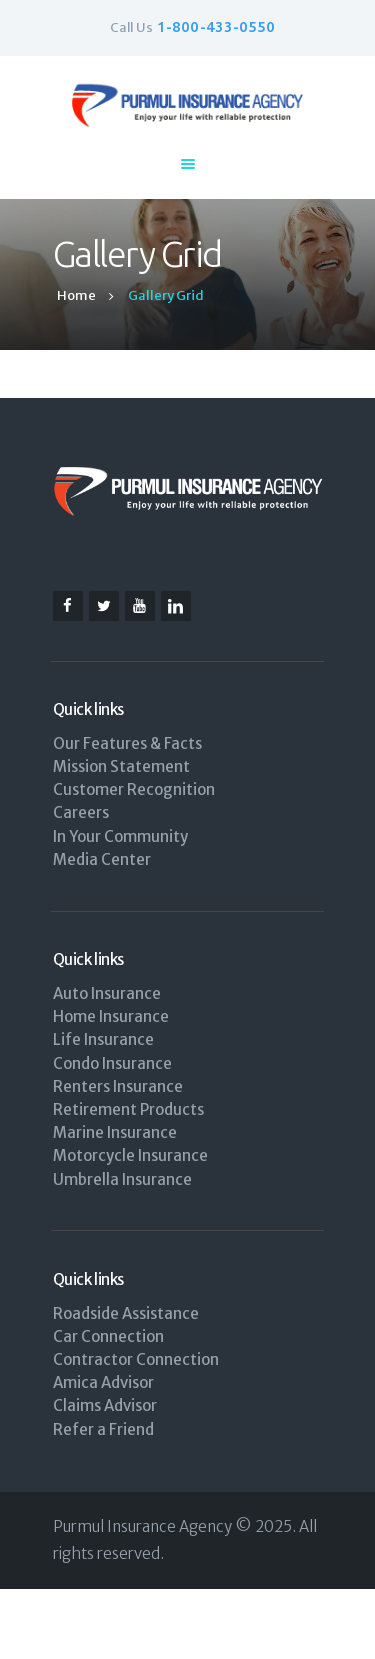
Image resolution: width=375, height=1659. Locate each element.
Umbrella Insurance (122, 1179)
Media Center (102, 859)
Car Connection (108, 1336)
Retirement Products (128, 1109)
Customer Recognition (134, 789)
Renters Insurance (118, 1086)
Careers (81, 812)
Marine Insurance (115, 1132)
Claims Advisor (105, 1405)
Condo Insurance (112, 1063)
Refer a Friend (103, 1429)
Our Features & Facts (127, 743)
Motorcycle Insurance (130, 1155)
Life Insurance (103, 1039)
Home (76, 295)
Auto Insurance (107, 993)
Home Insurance (111, 1016)
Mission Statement (121, 766)
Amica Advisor (103, 1382)
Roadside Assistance (126, 1313)
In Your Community (120, 836)
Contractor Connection (136, 1359)
